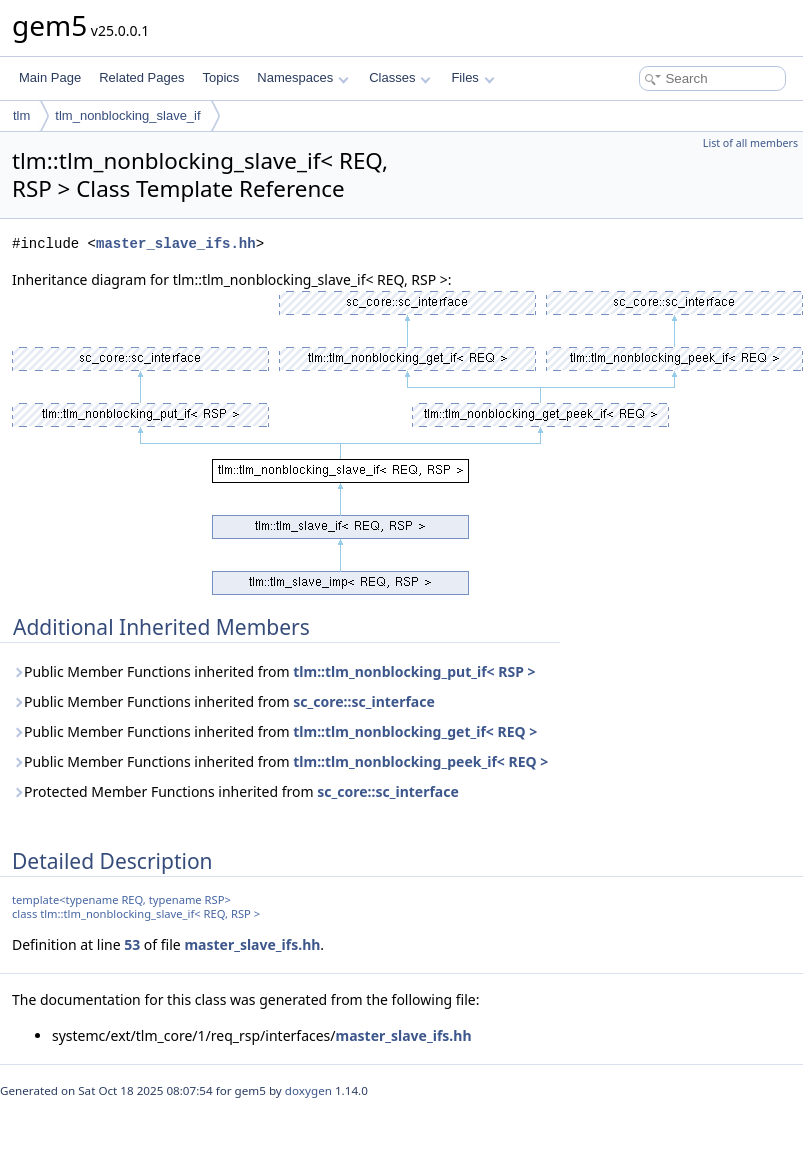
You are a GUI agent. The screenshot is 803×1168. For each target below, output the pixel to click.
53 (132, 944)
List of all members (750, 143)
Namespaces (302, 77)
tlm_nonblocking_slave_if (127, 115)
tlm (21, 115)
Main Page (50, 77)
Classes (400, 77)
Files (472, 77)
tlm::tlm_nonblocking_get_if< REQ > (415, 731)
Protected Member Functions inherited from (235, 791)
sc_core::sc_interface (364, 701)
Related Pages (141, 77)
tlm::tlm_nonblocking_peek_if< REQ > (420, 761)
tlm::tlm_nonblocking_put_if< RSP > (414, 671)
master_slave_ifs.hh (176, 243)
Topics (220, 77)
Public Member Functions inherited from (273, 671)
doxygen (308, 1090)
